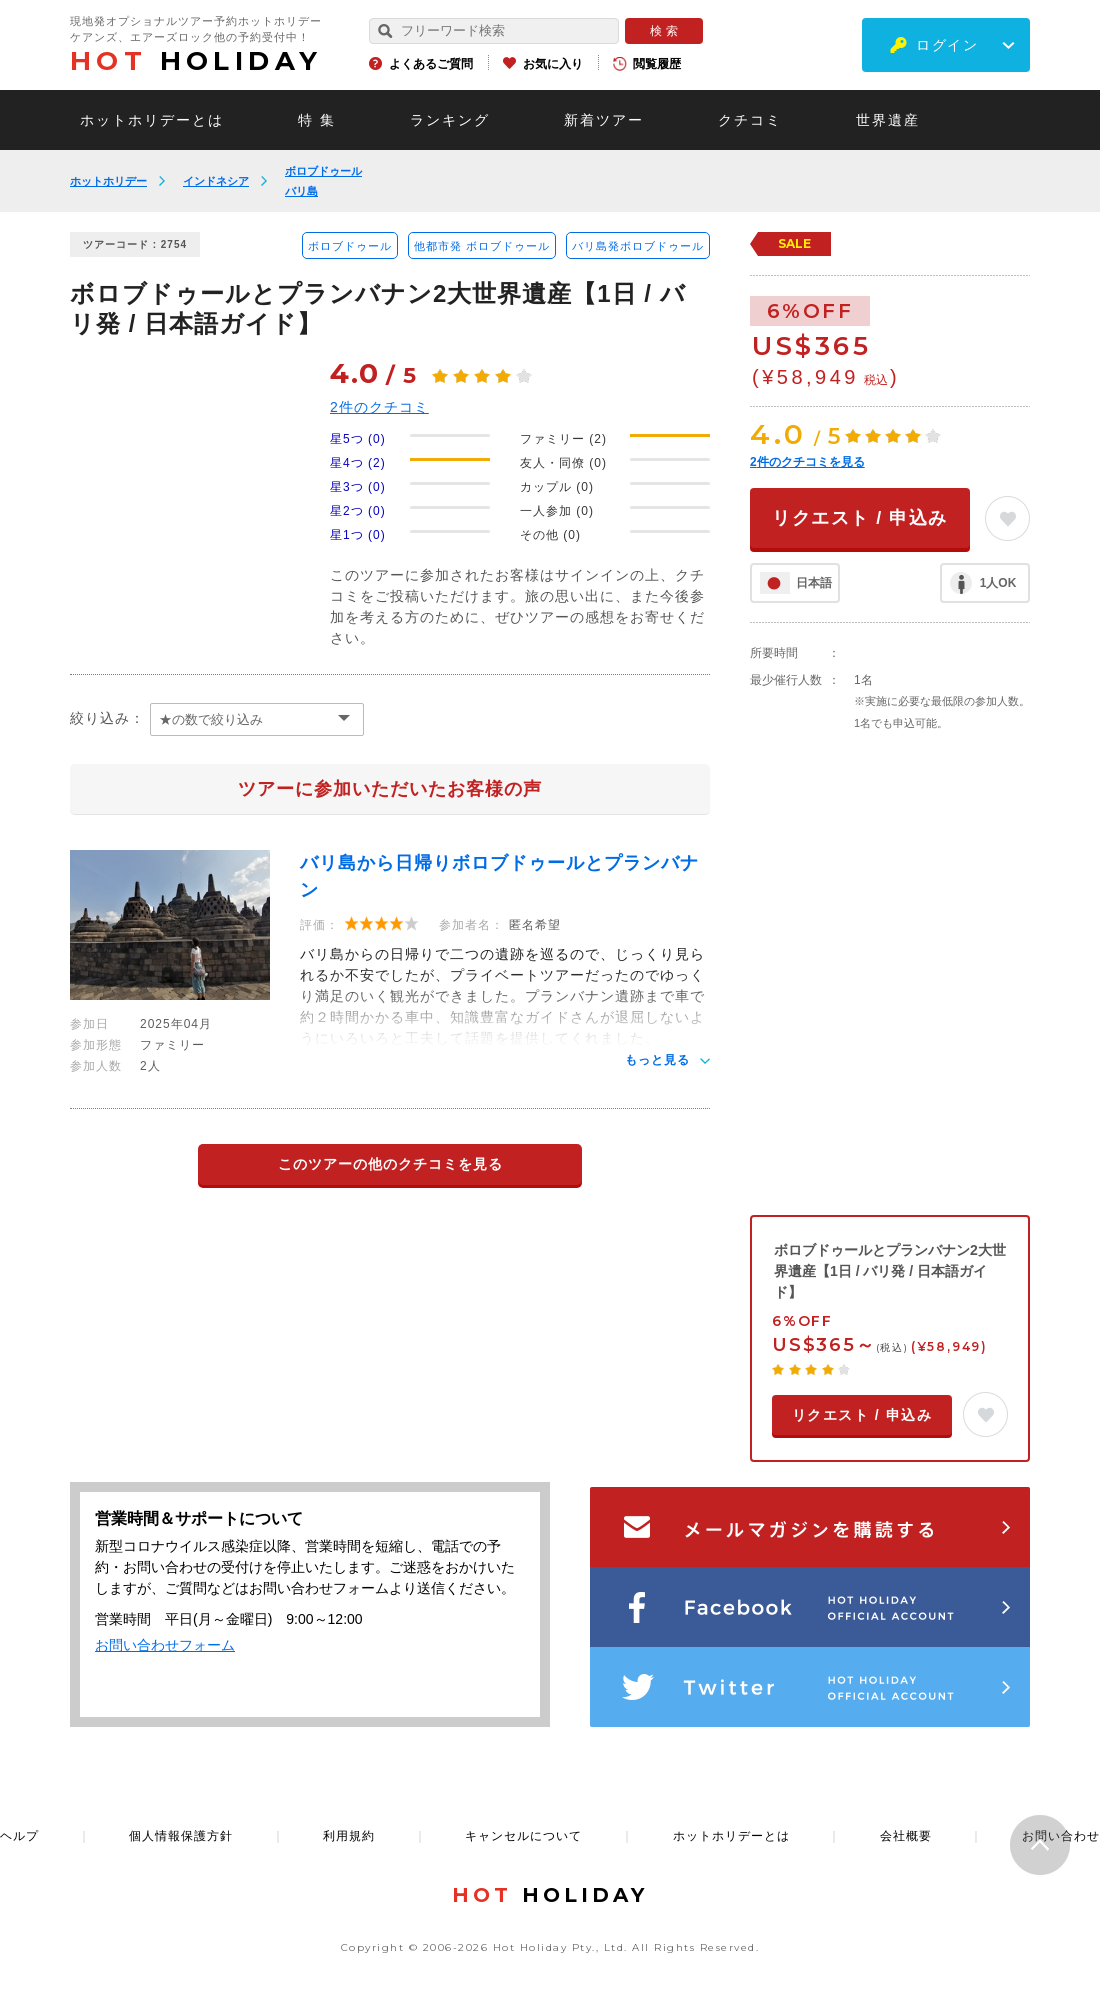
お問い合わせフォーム (165, 1645)
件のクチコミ (379, 407)
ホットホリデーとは (152, 120)
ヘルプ (19, 1836)
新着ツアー (604, 120)
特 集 (317, 120)
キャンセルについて (523, 1836)
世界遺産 (888, 120)
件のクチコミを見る (807, 462)
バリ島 (301, 191)
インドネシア (216, 181)
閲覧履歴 (657, 64)
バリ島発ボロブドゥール (638, 246)
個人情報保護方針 (181, 1836)
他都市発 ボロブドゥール (482, 246)
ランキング (450, 120)
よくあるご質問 (431, 64)
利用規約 (349, 1836)
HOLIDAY (196, 61)
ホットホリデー (108, 181)
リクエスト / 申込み (860, 518)
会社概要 (906, 1836)
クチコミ (750, 120)
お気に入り (553, 64)
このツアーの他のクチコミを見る (390, 1164)
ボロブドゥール (323, 171)
